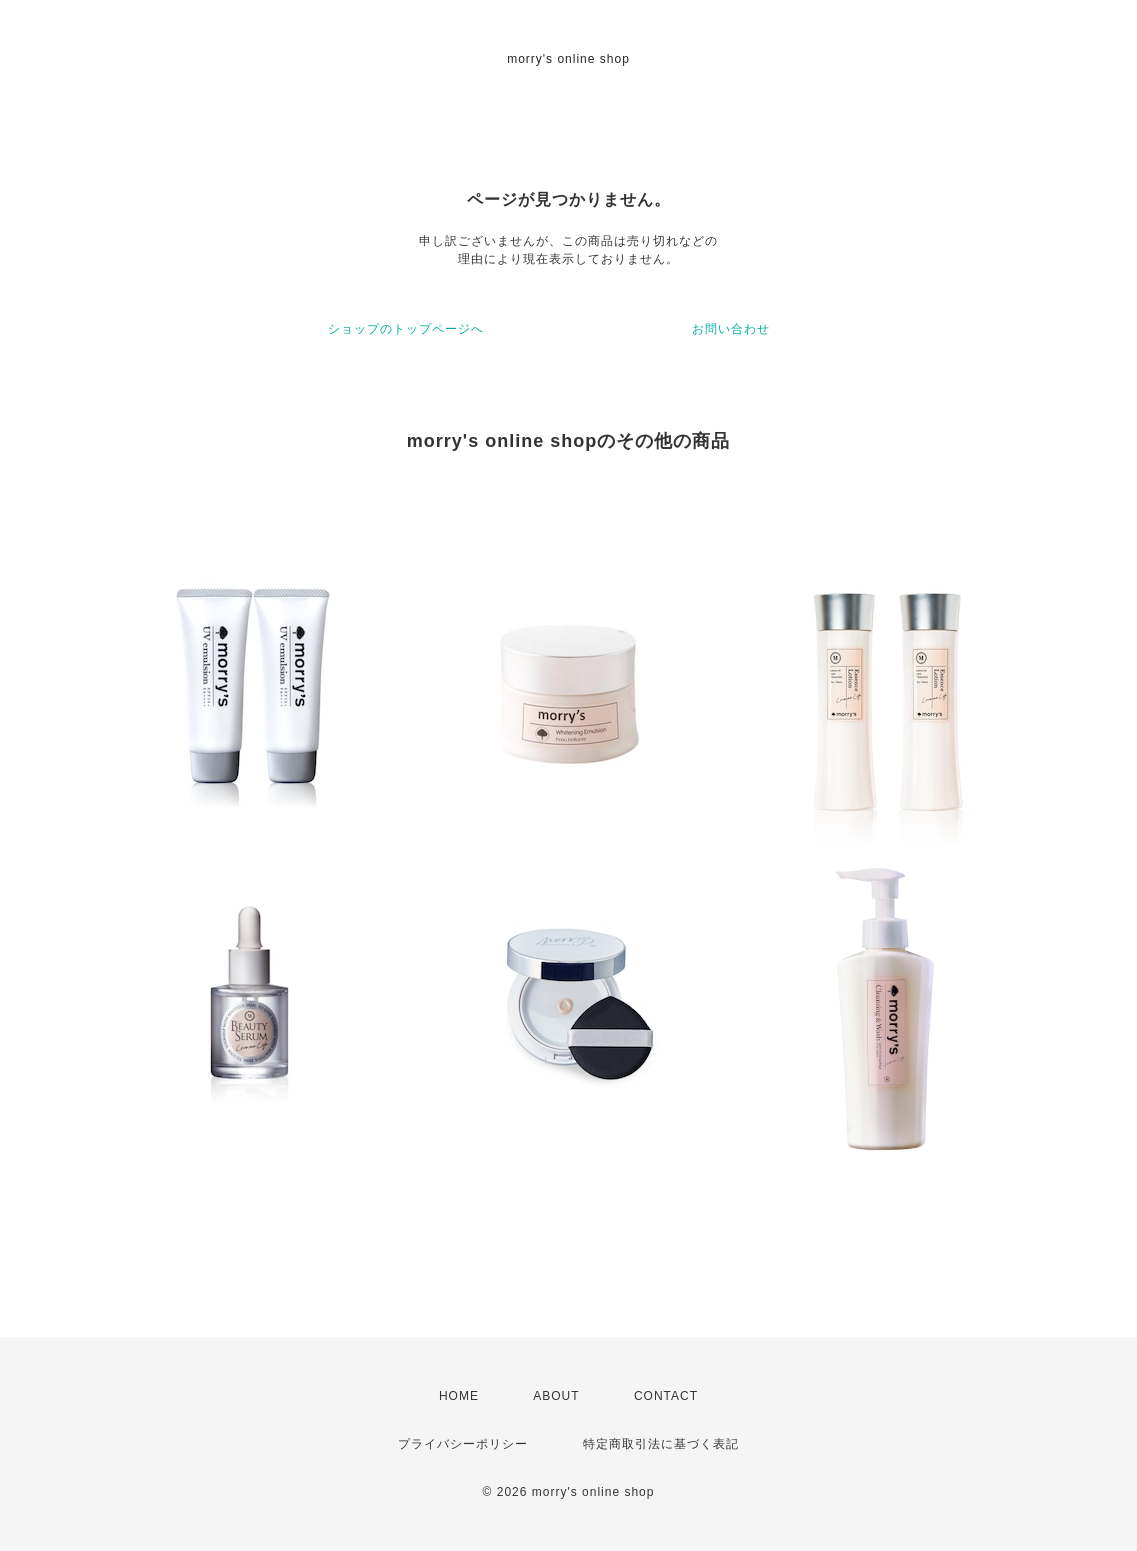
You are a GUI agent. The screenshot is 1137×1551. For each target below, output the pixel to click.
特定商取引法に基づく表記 (661, 1444)
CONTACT (666, 1396)
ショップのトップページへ (406, 329)
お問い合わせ (731, 329)
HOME (459, 1396)
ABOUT (556, 1396)
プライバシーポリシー (463, 1444)
